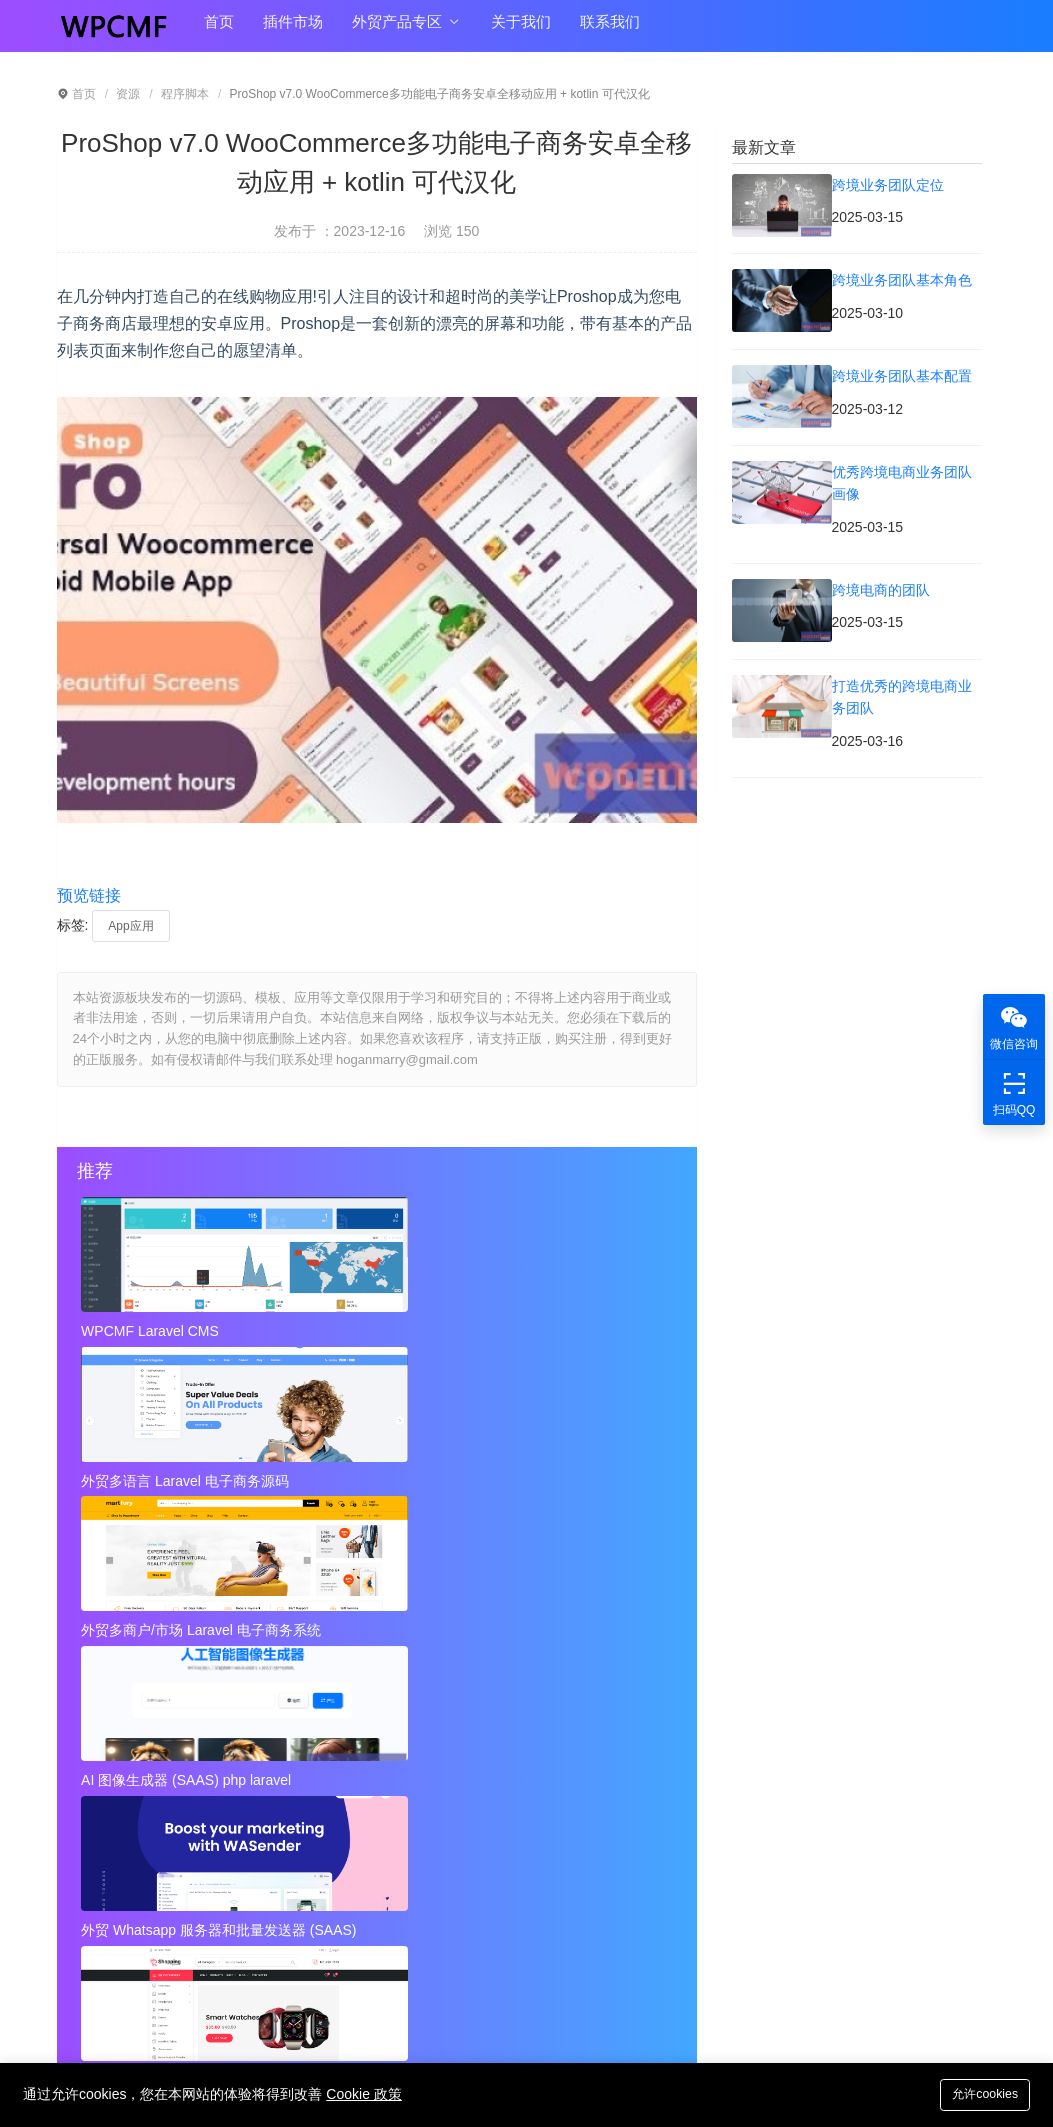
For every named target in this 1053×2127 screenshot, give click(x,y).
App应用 (130, 926)
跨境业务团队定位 (131, 1675)
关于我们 (503, 31)
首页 (217, 31)
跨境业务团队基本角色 (449, 1675)
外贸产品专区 (394, 32)
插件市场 (286, 31)
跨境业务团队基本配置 (145, 1715)
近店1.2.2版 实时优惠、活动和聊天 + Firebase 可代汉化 (197, 1795)
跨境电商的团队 (124, 1755)
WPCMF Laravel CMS (153, 1331)
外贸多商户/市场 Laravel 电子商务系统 (575, 1331)
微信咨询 (1014, 1026)
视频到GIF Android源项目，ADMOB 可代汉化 (197, 1835)
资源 (128, 94)
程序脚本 (185, 94)
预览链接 (89, 895)
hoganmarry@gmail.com (574, 1943)
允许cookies (980, 2093)
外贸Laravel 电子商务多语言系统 (575, 1474)
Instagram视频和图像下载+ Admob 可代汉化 (501, 1835)
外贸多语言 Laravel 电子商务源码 (376, 1331)
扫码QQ (1014, 1092)
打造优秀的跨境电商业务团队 (470, 1755)
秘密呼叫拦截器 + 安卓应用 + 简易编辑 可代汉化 (501, 1795)
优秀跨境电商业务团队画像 (463, 1715)
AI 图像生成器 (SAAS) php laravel (177, 1474)
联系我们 (587, 31)
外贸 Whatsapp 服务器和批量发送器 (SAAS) (376, 1474)
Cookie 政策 (363, 2094)
